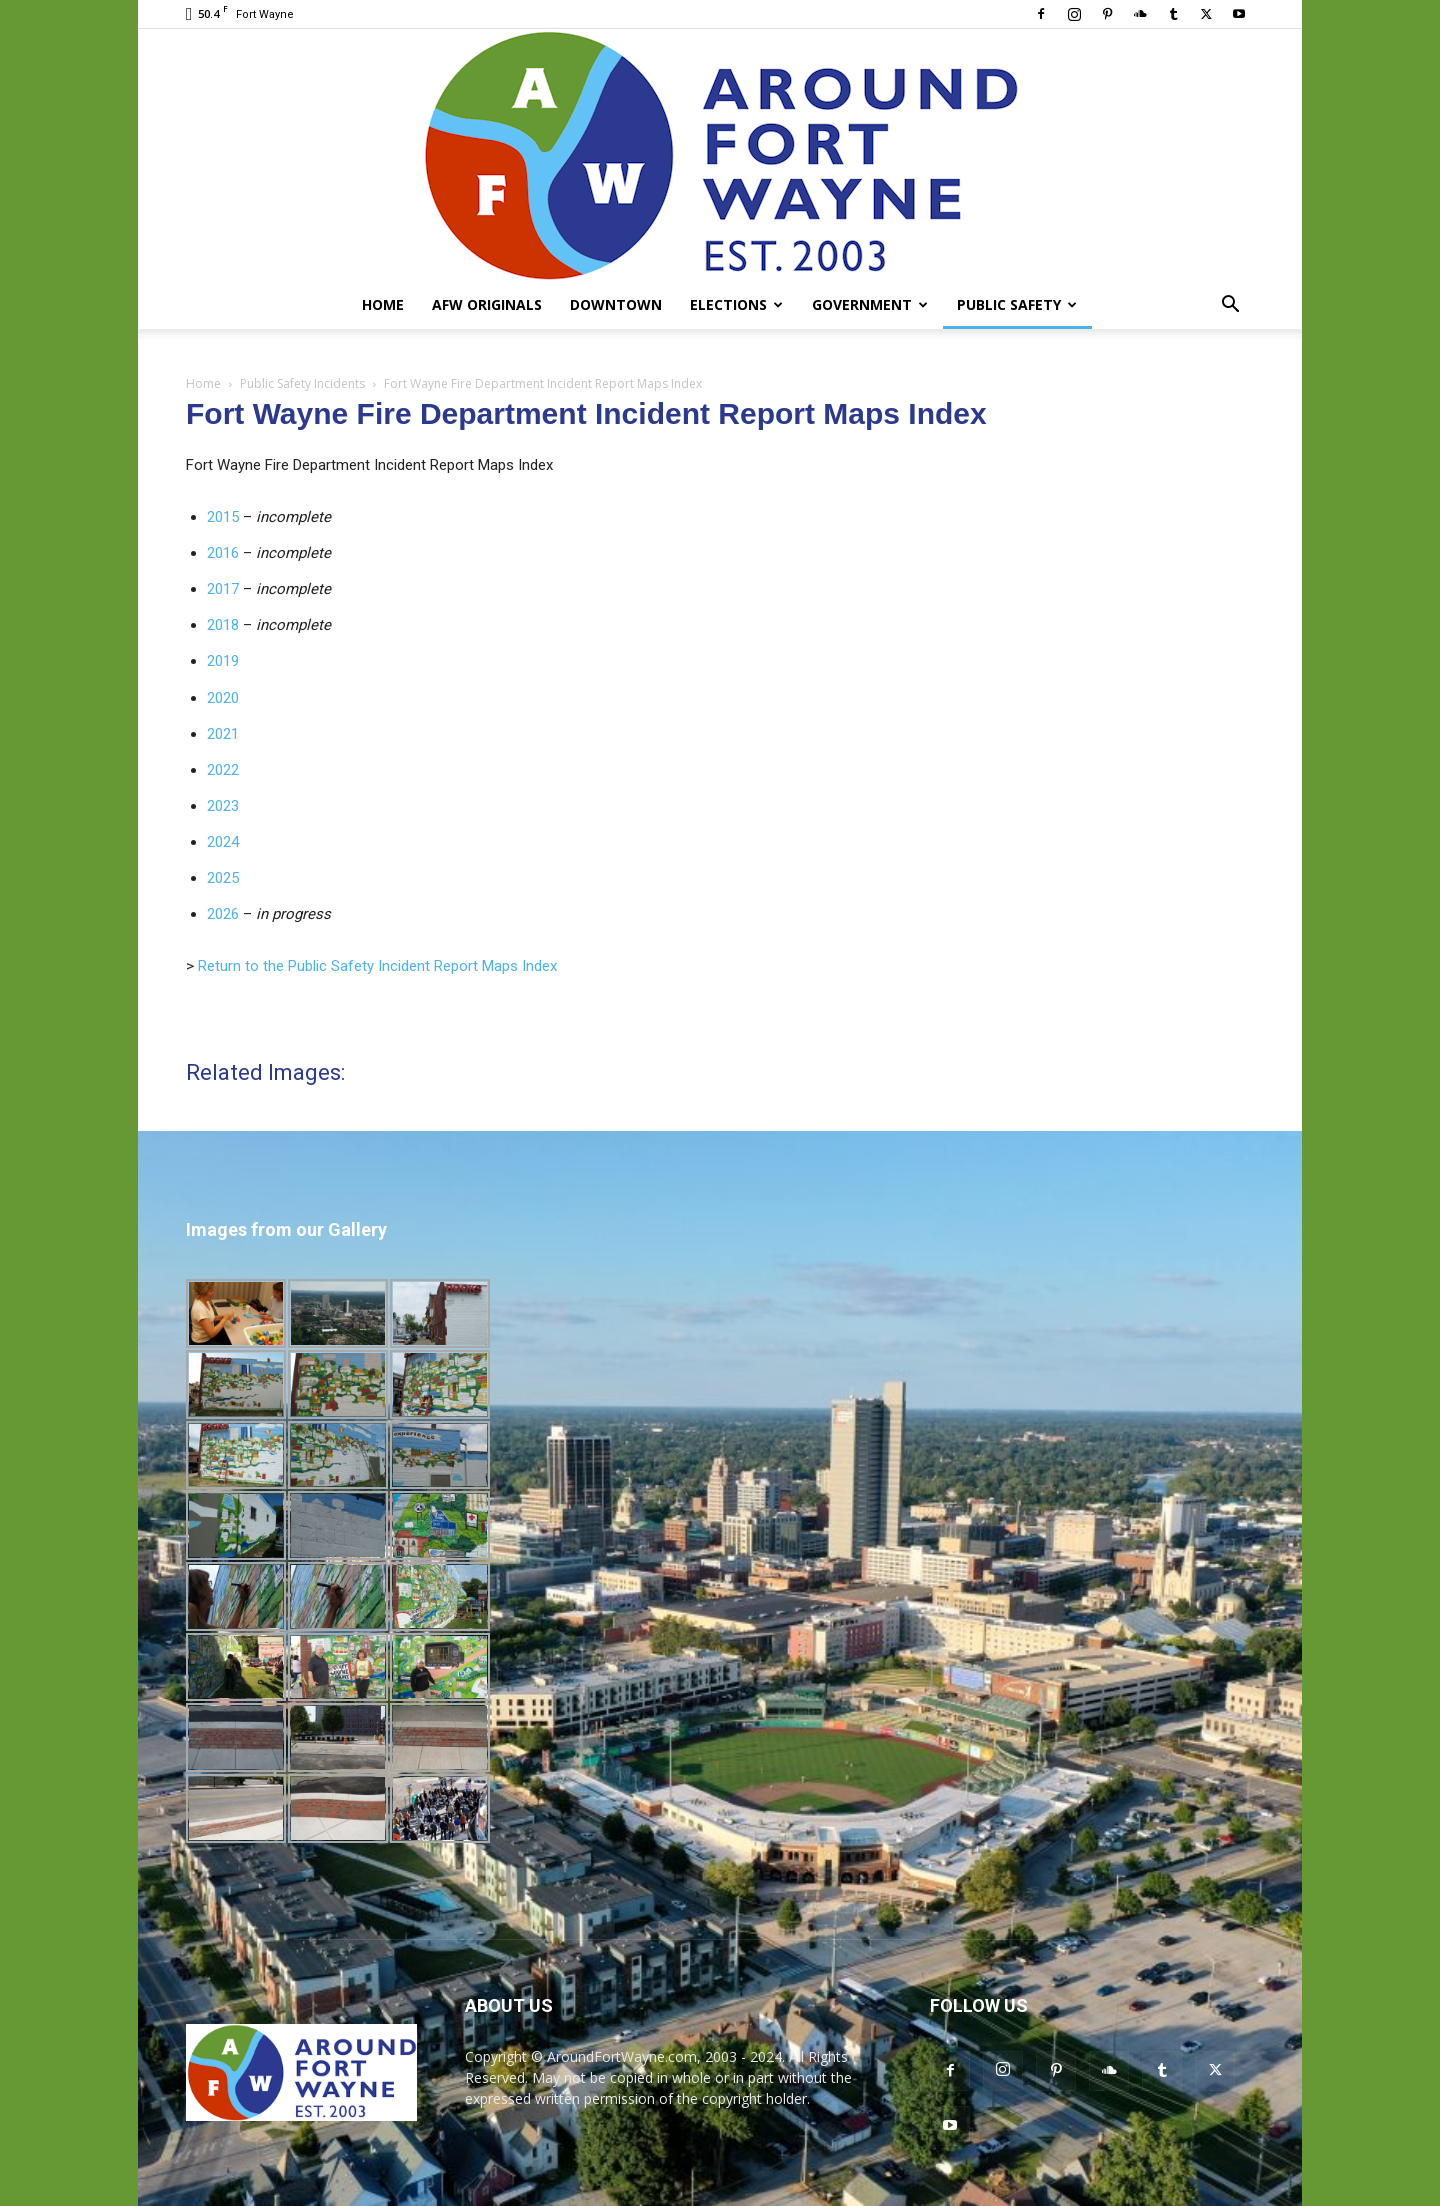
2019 (223, 661)
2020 (223, 698)
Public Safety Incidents (302, 383)
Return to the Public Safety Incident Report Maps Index (377, 966)
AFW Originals (487, 304)
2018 (223, 625)
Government (870, 304)
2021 (223, 734)
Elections (736, 304)
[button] (1230, 306)
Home (383, 304)
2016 (223, 553)
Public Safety (1017, 304)
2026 (223, 914)
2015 (223, 517)
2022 (223, 770)
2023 (223, 806)
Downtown (616, 304)
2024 (223, 842)
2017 (223, 589)
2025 (223, 878)
